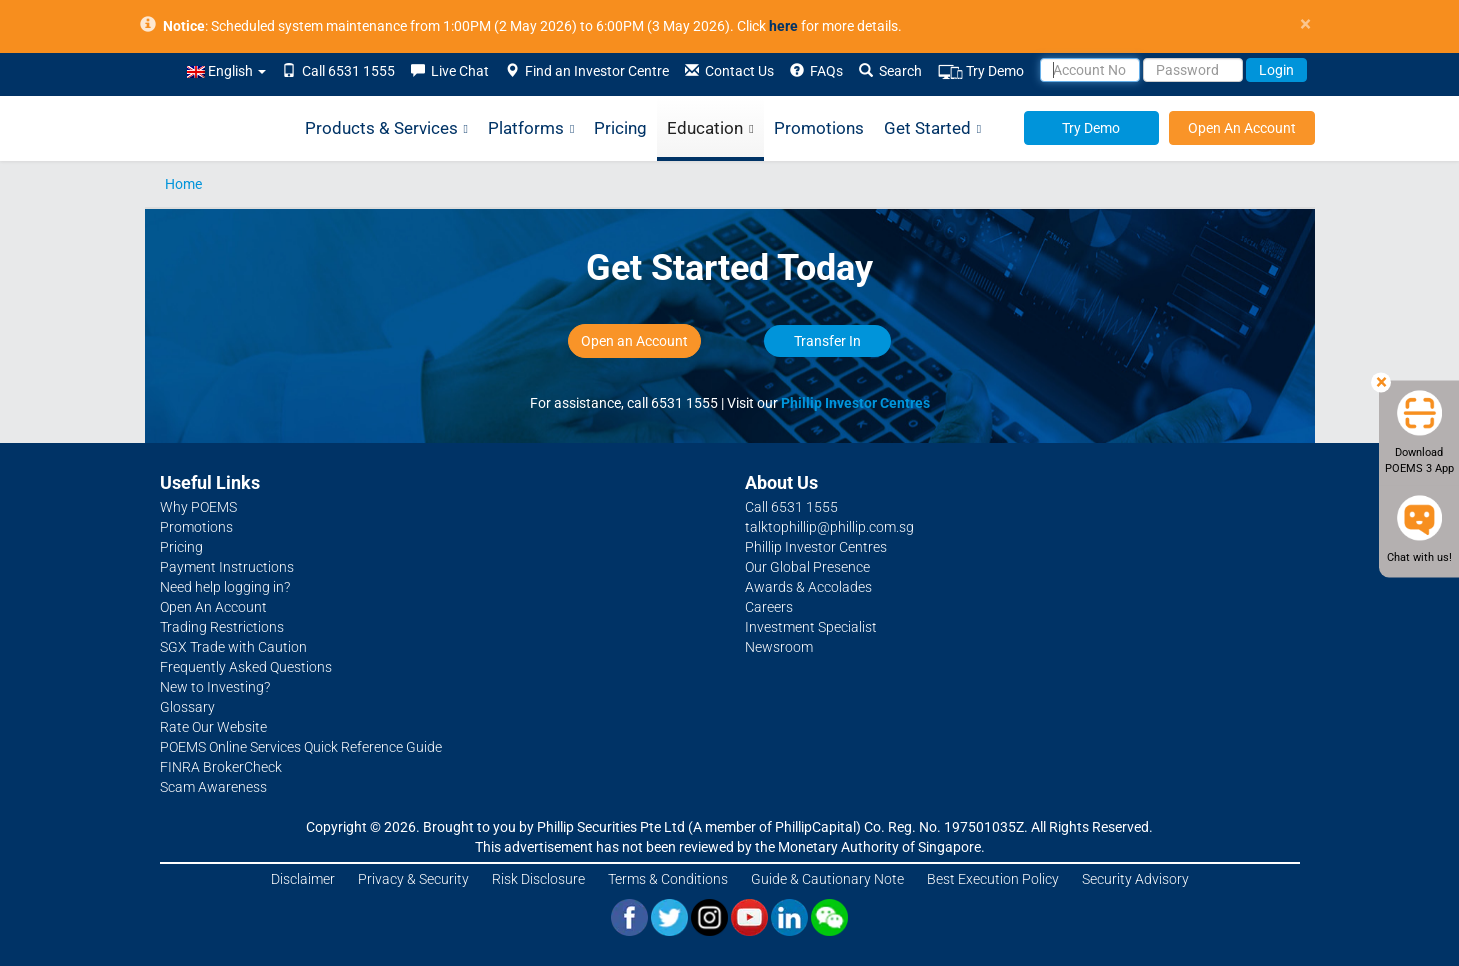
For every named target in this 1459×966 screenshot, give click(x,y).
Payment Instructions (227, 567)
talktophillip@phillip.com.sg (829, 527)
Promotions (819, 128)
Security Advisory (1135, 879)
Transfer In (827, 341)
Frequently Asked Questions (246, 667)
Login (1276, 70)
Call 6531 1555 (338, 71)
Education (710, 129)
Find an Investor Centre (587, 71)
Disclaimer (303, 879)
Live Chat (450, 71)
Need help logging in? (225, 587)
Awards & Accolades (808, 587)
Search (890, 71)
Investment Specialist (811, 627)
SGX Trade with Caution (233, 647)
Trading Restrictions (222, 627)
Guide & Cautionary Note (827, 879)
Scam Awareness (213, 787)
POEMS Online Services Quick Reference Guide (301, 747)
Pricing (620, 128)
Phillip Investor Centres (855, 403)
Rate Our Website (213, 727)
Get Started (932, 129)
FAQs (816, 71)
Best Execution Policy (993, 879)
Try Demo (981, 71)
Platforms (531, 129)
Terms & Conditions (668, 879)
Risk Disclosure (538, 879)
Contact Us (729, 71)
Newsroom (779, 647)
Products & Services (386, 129)
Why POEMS (198, 507)
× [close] (1305, 24)
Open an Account (634, 341)
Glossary (187, 707)
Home (183, 184)
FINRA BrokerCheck (221, 767)
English (226, 71)
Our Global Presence (807, 567)
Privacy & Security (413, 879)
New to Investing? (215, 687)
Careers (769, 607)
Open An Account (1242, 128)
